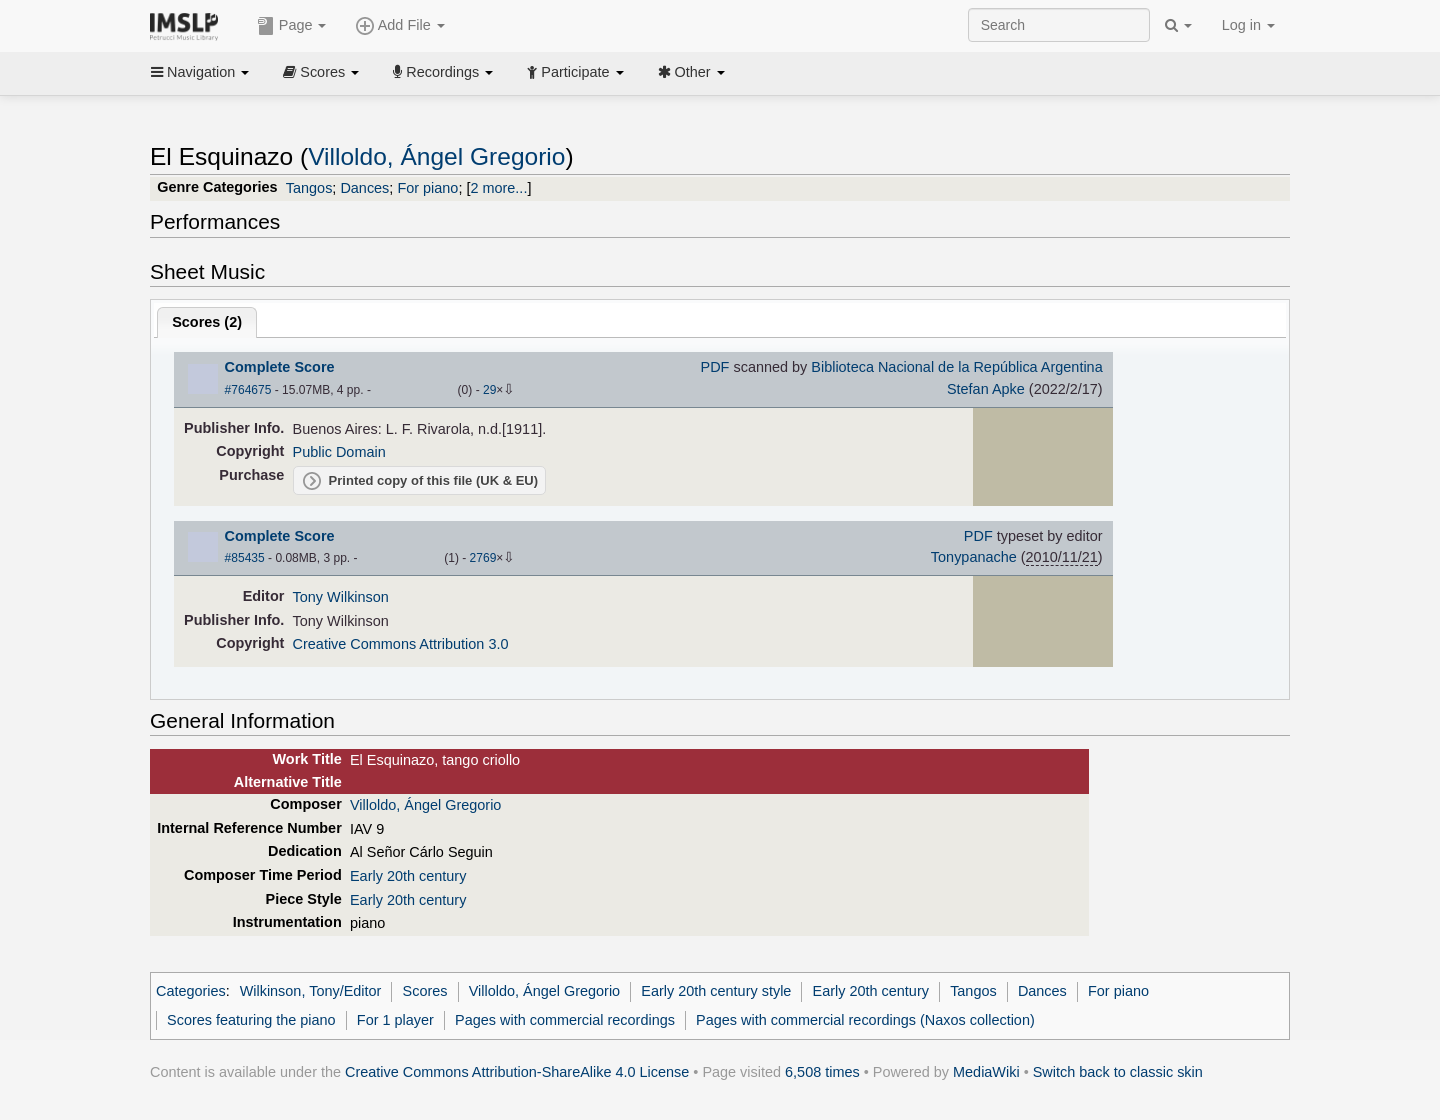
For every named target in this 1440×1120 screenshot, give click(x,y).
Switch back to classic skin (1118, 1072)
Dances (364, 188)
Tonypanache (974, 557)
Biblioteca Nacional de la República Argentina (956, 367)
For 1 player (395, 1020)
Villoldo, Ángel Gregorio (436, 156)
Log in (1248, 25)
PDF (715, 367)
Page (292, 26)
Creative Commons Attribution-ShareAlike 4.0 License (517, 1072)
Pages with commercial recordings (565, 1020)
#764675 (248, 390)
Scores (321, 72)
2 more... (498, 188)
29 (489, 390)
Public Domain (339, 452)
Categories (191, 991)
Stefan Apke (986, 389)
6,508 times (822, 1072)
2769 (483, 558)
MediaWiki (986, 1072)
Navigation (200, 72)
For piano (427, 188)
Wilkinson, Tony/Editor (311, 991)
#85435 (245, 558)
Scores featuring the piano (251, 1020)
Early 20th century (408, 876)
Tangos (309, 188)
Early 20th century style (716, 991)
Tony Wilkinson (341, 597)
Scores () (207, 322)
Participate (575, 72)
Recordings (443, 72)
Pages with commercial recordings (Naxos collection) (865, 1020)
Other (691, 72)
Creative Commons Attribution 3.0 (401, 644)
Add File (400, 26)
